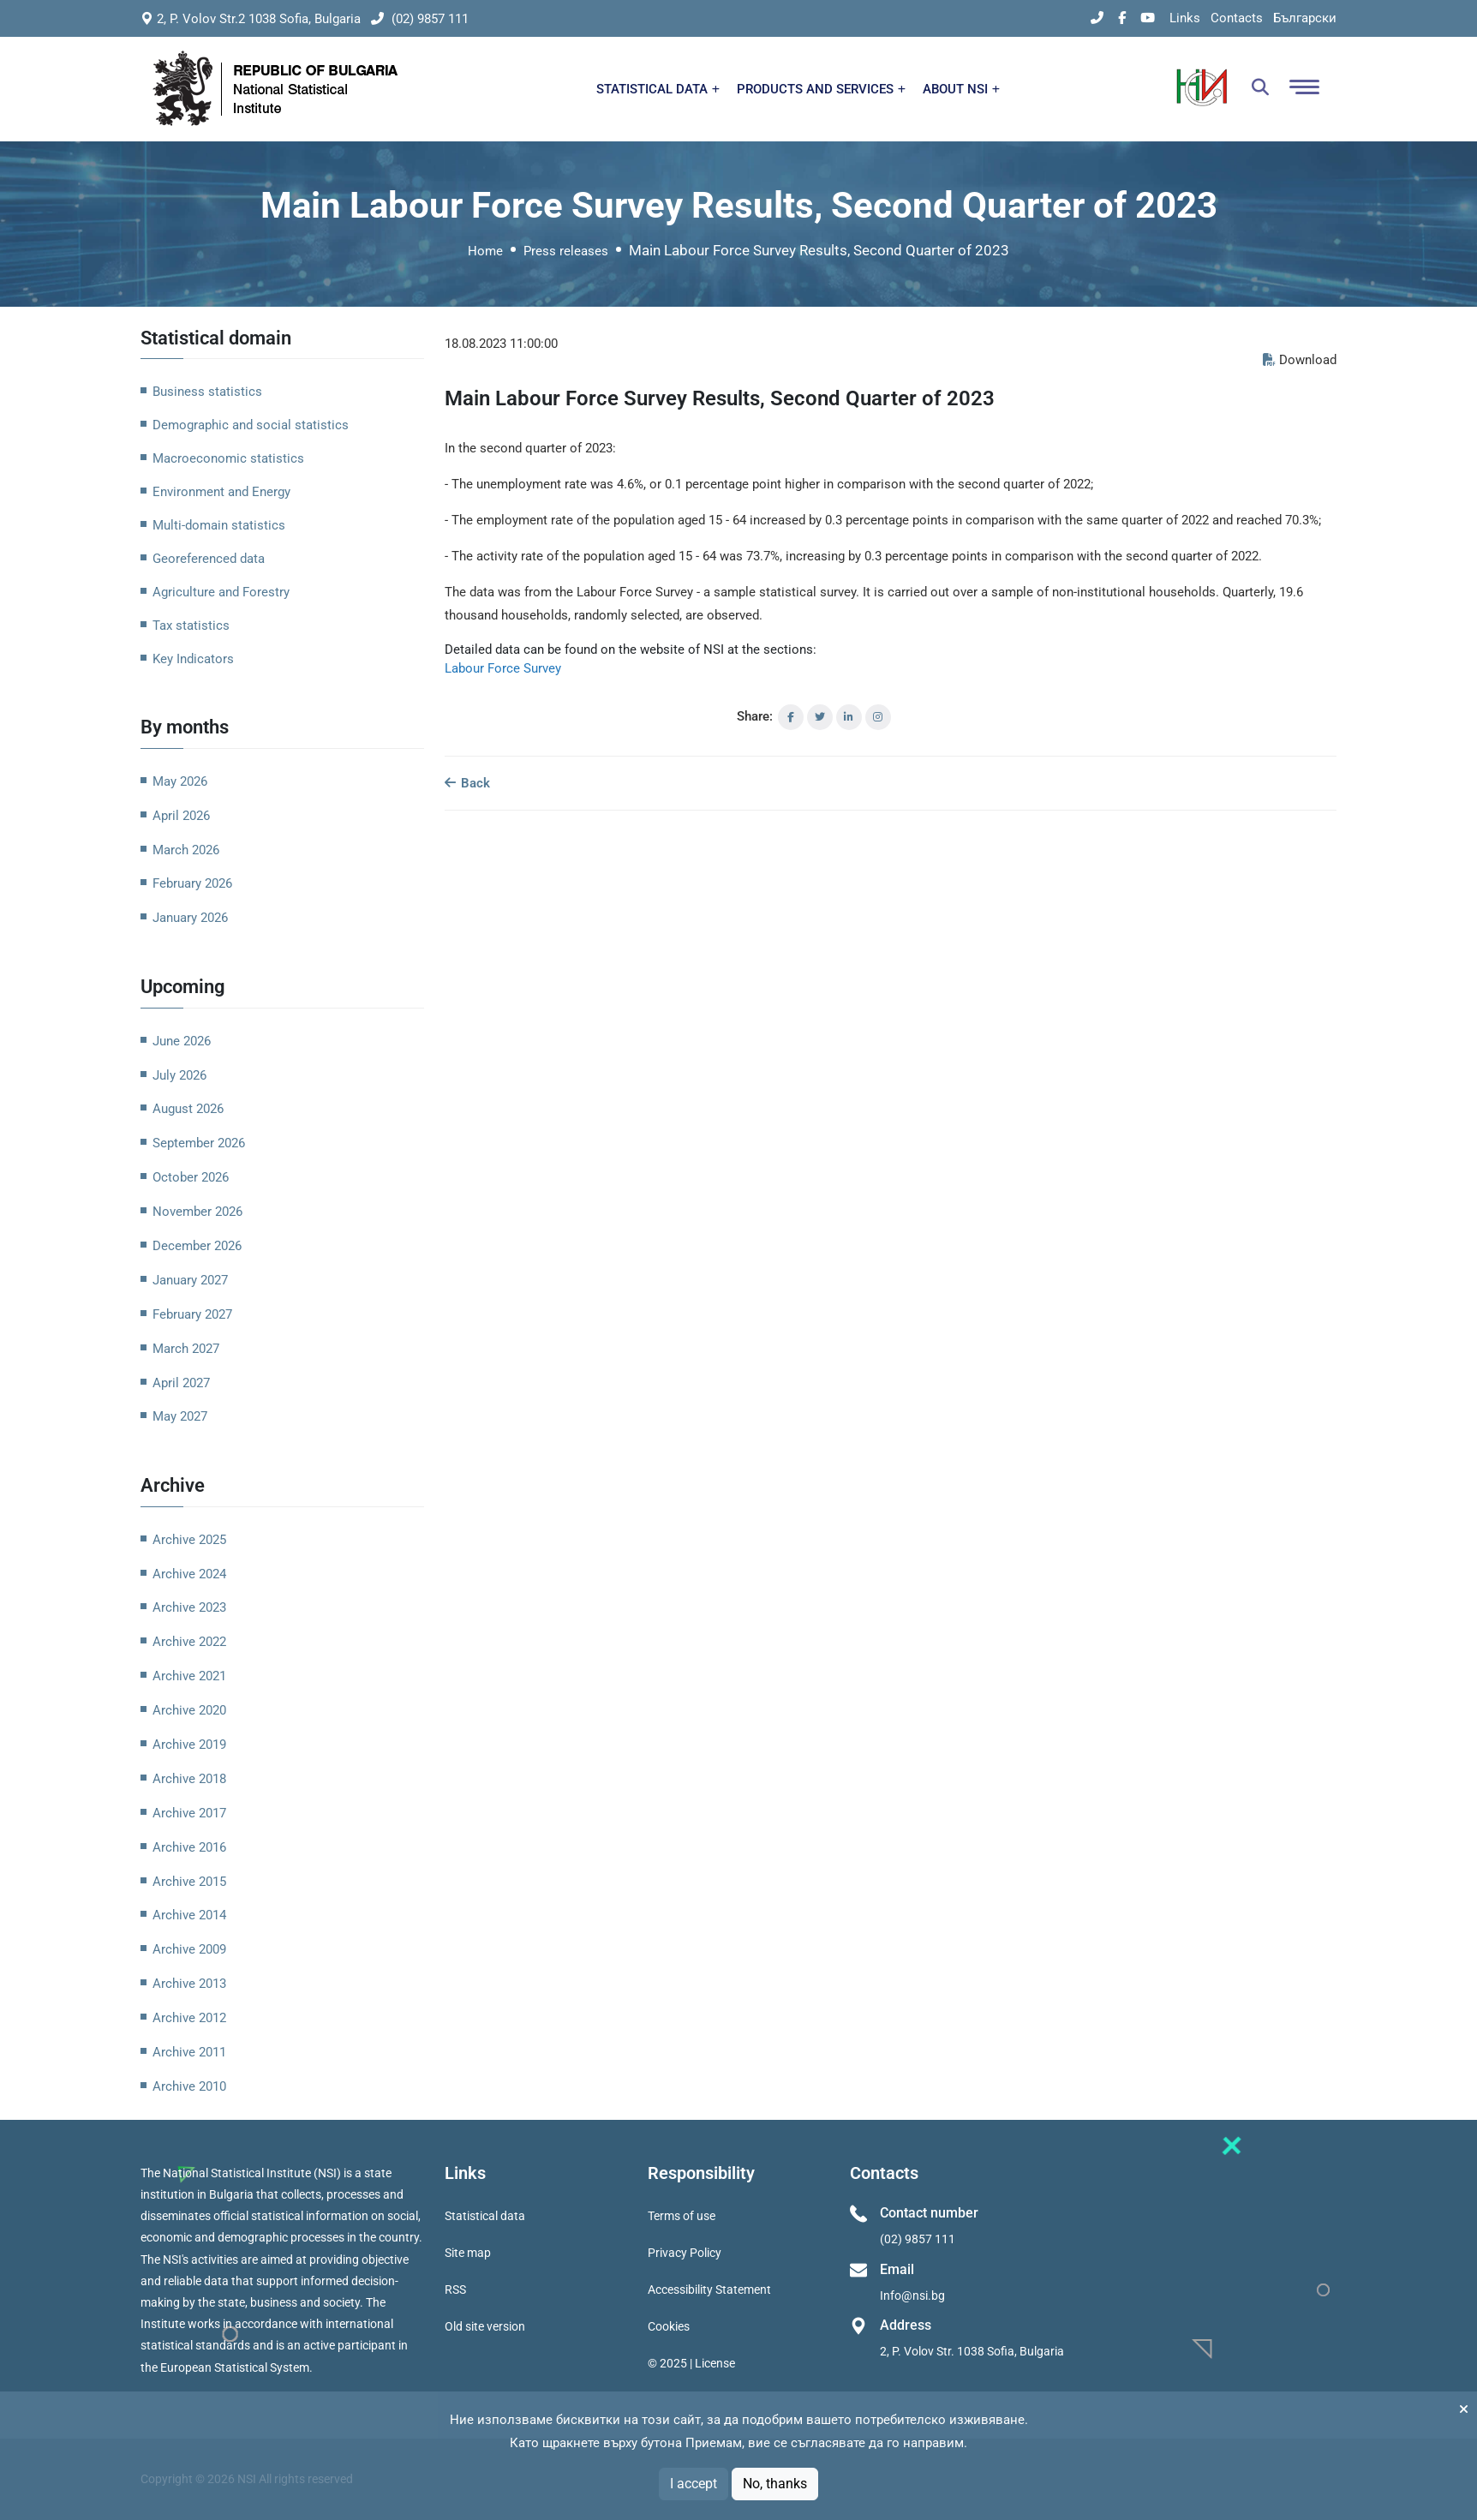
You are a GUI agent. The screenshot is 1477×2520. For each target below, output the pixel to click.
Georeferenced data (208, 558)
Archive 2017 (189, 1813)
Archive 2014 (189, 1915)
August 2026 (188, 1108)
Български (1304, 18)
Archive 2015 (189, 1881)
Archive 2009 (189, 1949)
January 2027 (190, 1280)
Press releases (565, 251)
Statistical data (485, 2216)
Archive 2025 (189, 1539)
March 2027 (185, 1348)
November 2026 (197, 1211)
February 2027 (192, 1314)
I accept (693, 2483)
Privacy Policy (684, 2253)
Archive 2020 (189, 1710)
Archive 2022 (189, 1641)
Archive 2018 (189, 1779)
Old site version (485, 2326)
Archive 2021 (189, 1676)
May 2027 (179, 1416)
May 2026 (179, 781)
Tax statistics (191, 625)
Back (467, 783)
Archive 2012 (189, 2018)
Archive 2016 (189, 1847)
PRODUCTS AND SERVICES (821, 89)
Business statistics (207, 391)
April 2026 (181, 815)
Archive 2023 (189, 1607)
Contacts (1237, 18)
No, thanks (775, 2483)
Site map (468, 2253)
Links (1184, 18)
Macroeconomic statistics (228, 458)
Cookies (669, 2326)
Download (1299, 360)
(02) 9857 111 (420, 19)
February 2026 (192, 883)
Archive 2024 (189, 1574)
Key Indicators (193, 659)
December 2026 (197, 1246)
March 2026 (185, 850)
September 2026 (198, 1143)
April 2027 (181, 1383)
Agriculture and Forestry (221, 592)
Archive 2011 (189, 2052)
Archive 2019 (189, 1744)
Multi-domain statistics (218, 525)
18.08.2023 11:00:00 (501, 343)
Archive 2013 (189, 1983)
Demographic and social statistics (250, 425)
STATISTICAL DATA (658, 89)
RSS (455, 2289)
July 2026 (179, 1075)
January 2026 (190, 917)
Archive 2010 (189, 2086)
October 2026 (190, 1177)
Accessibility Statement (709, 2289)
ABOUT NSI (961, 89)
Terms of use (681, 2216)
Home (485, 251)
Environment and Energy (221, 492)
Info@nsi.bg (912, 2295)
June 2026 (181, 1041)
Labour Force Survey (503, 668)
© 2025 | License (691, 2363)
